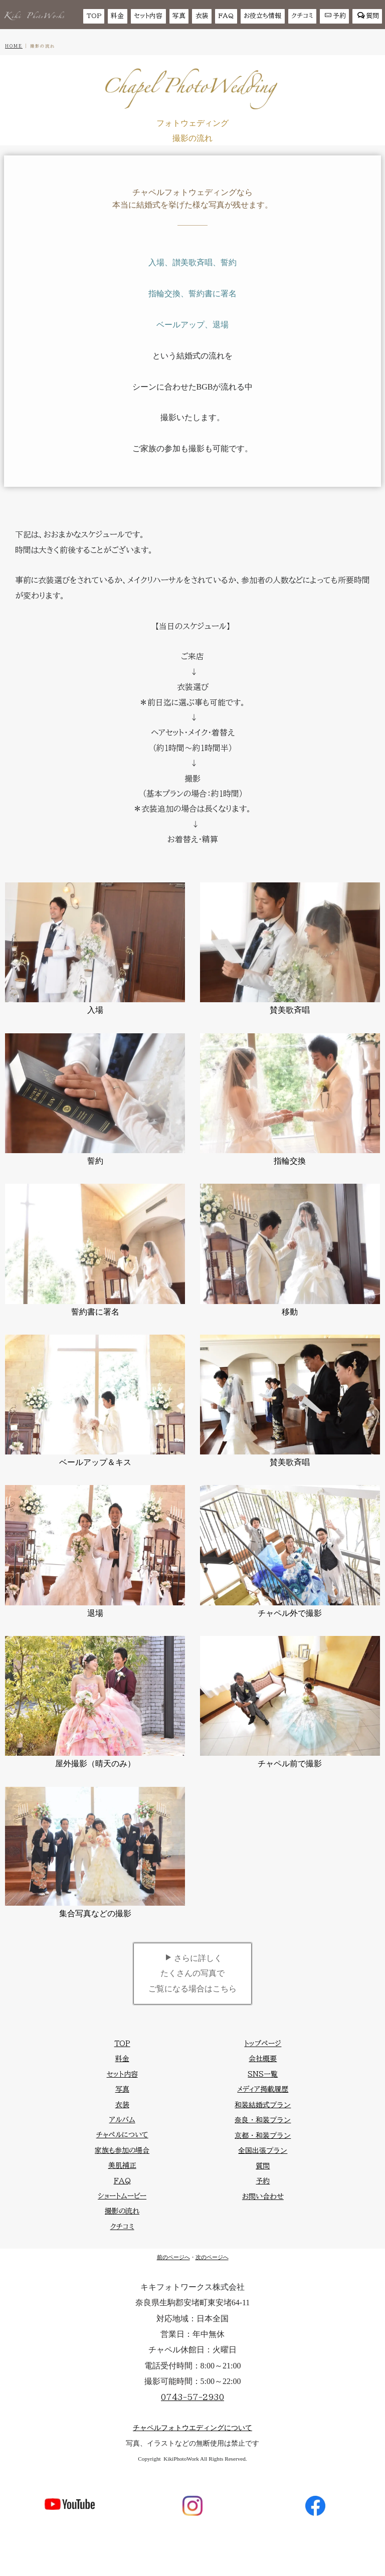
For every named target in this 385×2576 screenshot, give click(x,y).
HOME (14, 46)
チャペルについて (122, 2134)
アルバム (122, 2119)
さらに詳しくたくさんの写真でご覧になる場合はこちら (192, 1973)
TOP (94, 16)
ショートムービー (122, 2195)
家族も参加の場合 (122, 2150)
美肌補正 (122, 2165)
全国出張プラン (262, 2150)
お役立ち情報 (262, 16)
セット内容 (148, 16)
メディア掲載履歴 (262, 2089)
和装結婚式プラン (263, 2105)
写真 (178, 16)
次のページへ (212, 2257)
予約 (335, 15)
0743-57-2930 (192, 2397)
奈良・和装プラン (263, 2120)
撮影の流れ (122, 2211)
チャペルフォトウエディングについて (192, 2428)
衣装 (202, 16)
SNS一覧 (263, 2074)
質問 (368, 15)
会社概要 (263, 2058)
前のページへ (173, 2257)
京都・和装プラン (263, 2135)
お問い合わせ (263, 2196)
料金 (117, 16)
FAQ (226, 16)
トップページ (262, 2043)
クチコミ (302, 16)
